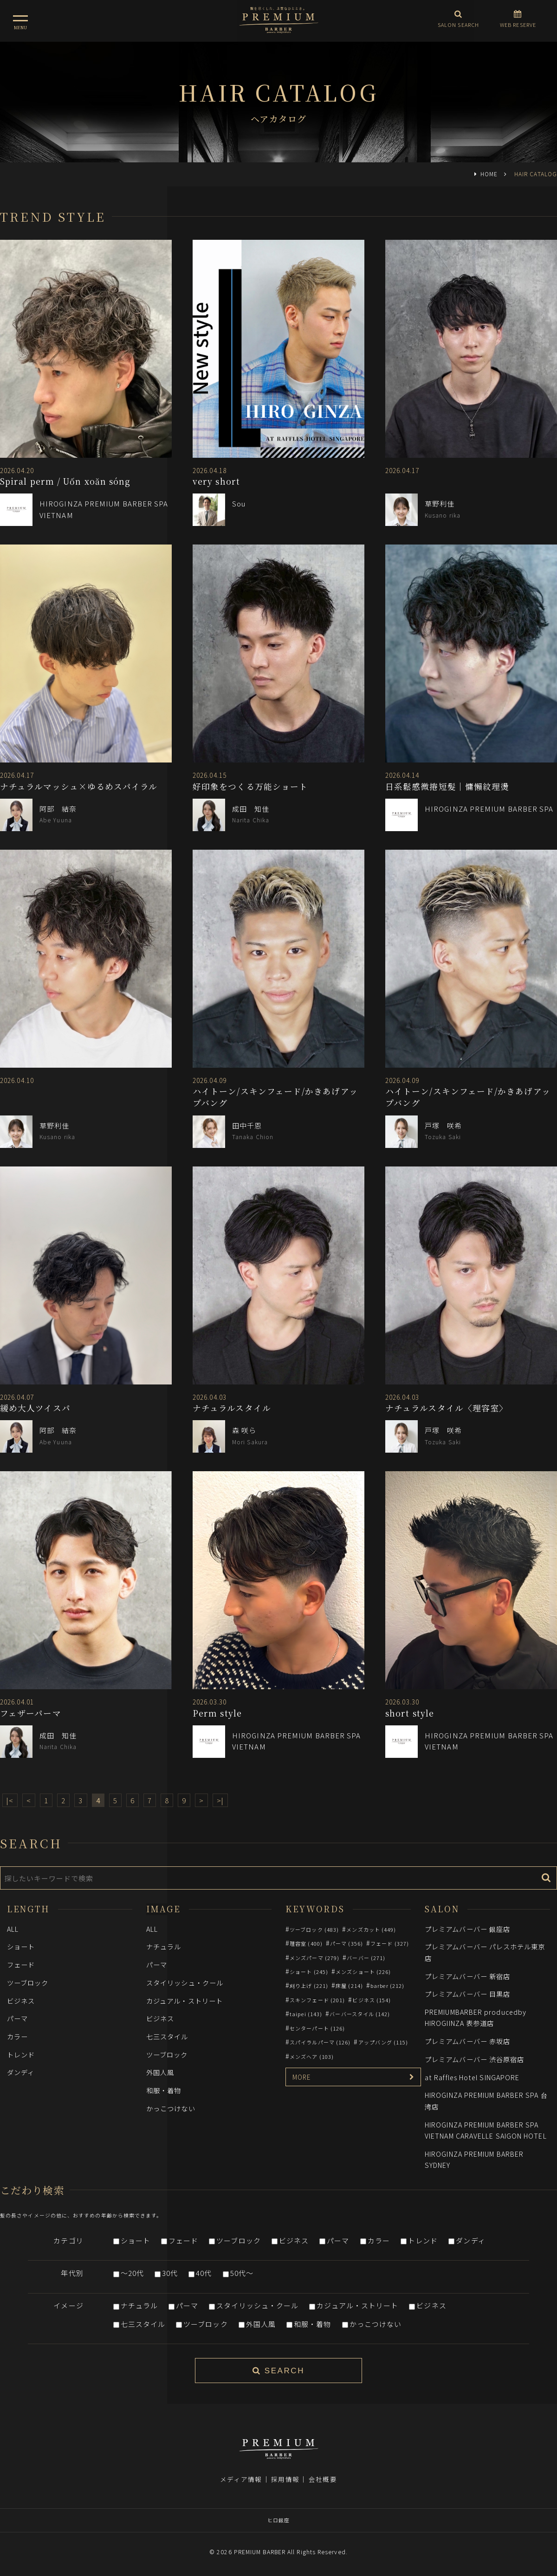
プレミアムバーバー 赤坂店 (467, 2041)
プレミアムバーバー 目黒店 (467, 1994)
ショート (21, 1946)
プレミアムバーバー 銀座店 (467, 1929)
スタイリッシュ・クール (184, 1982)
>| (220, 1800)
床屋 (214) (349, 1985)
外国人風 (160, 2072)
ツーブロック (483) (314, 1929)
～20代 (132, 2273)
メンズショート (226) (363, 1971)
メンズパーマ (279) (314, 1957)
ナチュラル (163, 1946)
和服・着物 (163, 2090)
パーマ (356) (346, 1943)
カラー (17, 2036)
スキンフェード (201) (317, 2000)
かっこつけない (170, 2108)
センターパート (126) (317, 2028)
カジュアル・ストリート (184, 2001)
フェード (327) (389, 1943)
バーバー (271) (366, 1957)
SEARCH (278, 2370)
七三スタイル (167, 2036)
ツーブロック (28, 1982)
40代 (204, 2273)
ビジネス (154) (371, 2000)
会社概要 (323, 2479)
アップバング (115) (383, 2042)
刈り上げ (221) (309, 1985)
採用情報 (285, 2479)
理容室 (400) (306, 1943)
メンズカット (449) (371, 1929)
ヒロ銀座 (278, 2520)
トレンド (21, 2054)
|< (9, 1800)
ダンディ (20, 2072)
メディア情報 (241, 2479)
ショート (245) (309, 1971)
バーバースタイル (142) (360, 2014)
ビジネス (21, 2001)
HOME (489, 174)
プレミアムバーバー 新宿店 (467, 1976)
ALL (13, 1929)
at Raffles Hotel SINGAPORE (472, 2077)
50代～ (241, 2273)
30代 (170, 2273)
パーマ (17, 2018)
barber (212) (387, 1985)
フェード (21, 1964)
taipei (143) (306, 2014)
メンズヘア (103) (312, 2056)
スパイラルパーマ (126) (320, 2042)
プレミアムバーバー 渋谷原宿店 (474, 2059)
